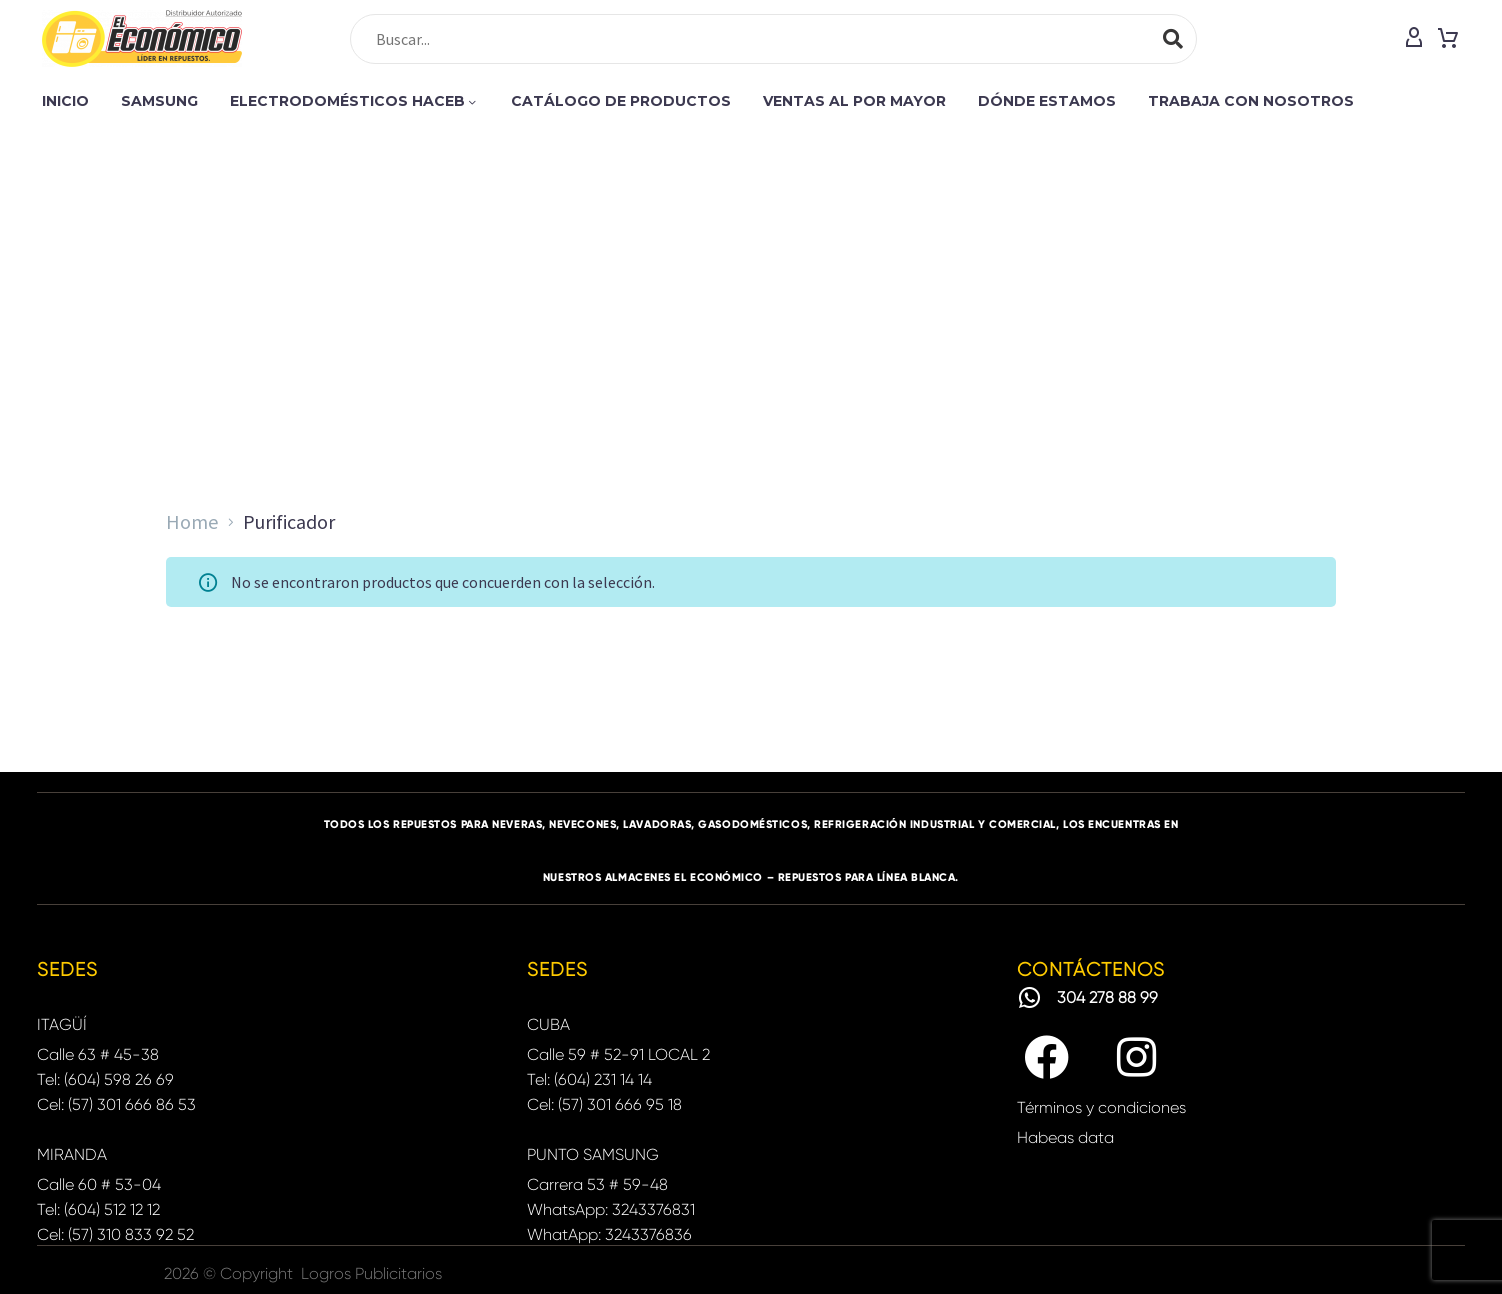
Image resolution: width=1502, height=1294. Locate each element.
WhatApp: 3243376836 (609, 1234)
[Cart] (1448, 39)
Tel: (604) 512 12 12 (98, 1209)
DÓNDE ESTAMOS (1047, 101)
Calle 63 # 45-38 (98, 1054)
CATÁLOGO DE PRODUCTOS (621, 101)
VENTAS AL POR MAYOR (854, 101)
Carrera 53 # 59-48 (597, 1184)
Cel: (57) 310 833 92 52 (115, 1234)
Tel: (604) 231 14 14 (589, 1079)
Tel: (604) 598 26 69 (105, 1079)
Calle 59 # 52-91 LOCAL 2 (618, 1054)
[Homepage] (142, 38)
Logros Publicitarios (371, 1273)
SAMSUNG (159, 101)
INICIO (65, 101)
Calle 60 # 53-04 (99, 1184)
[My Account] (1414, 39)
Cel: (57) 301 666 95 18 (604, 1104)
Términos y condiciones (1101, 1107)
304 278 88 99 (1107, 997)
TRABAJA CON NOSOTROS (1251, 101)
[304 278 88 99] (1029, 997)
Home (192, 521)
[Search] (773, 39)
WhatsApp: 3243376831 (611, 1209)
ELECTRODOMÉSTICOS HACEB (354, 101)
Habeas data (1065, 1137)
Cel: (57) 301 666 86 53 (116, 1104)
